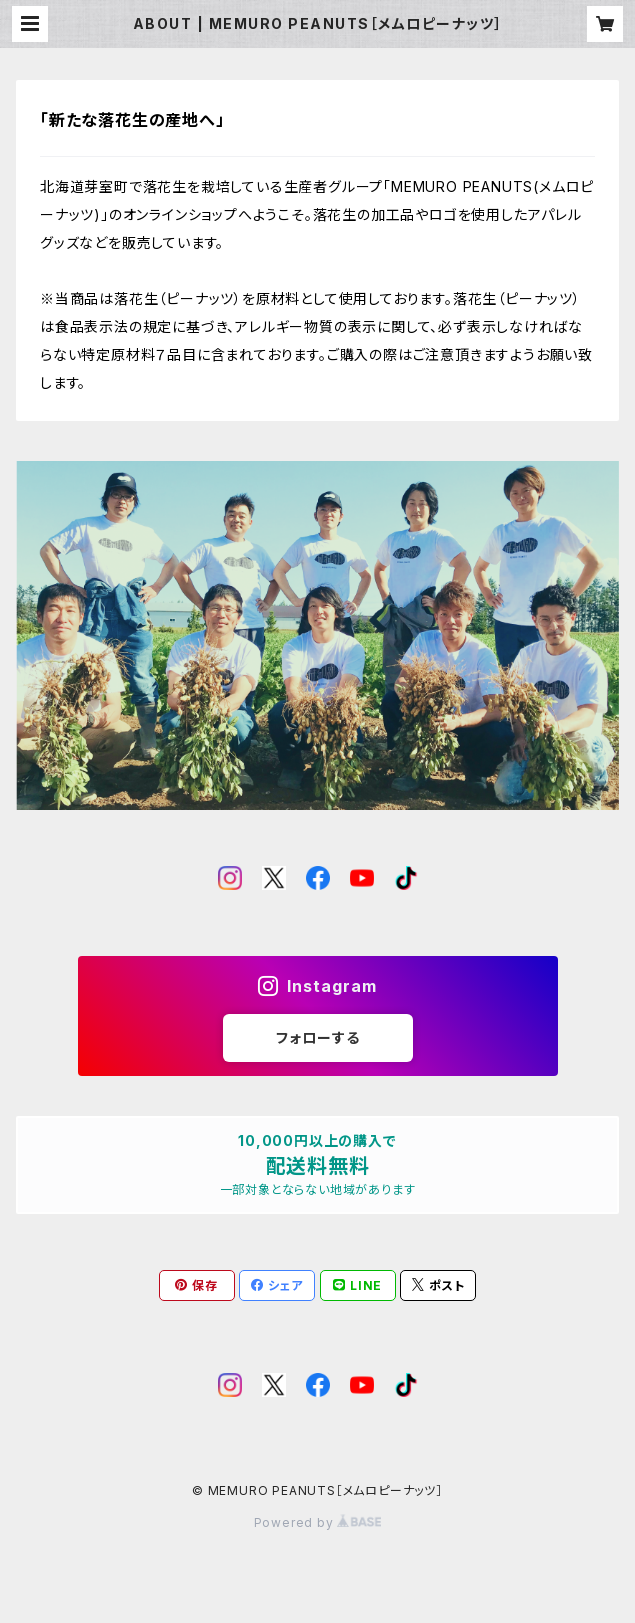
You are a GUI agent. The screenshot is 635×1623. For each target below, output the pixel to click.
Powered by (318, 1522)
